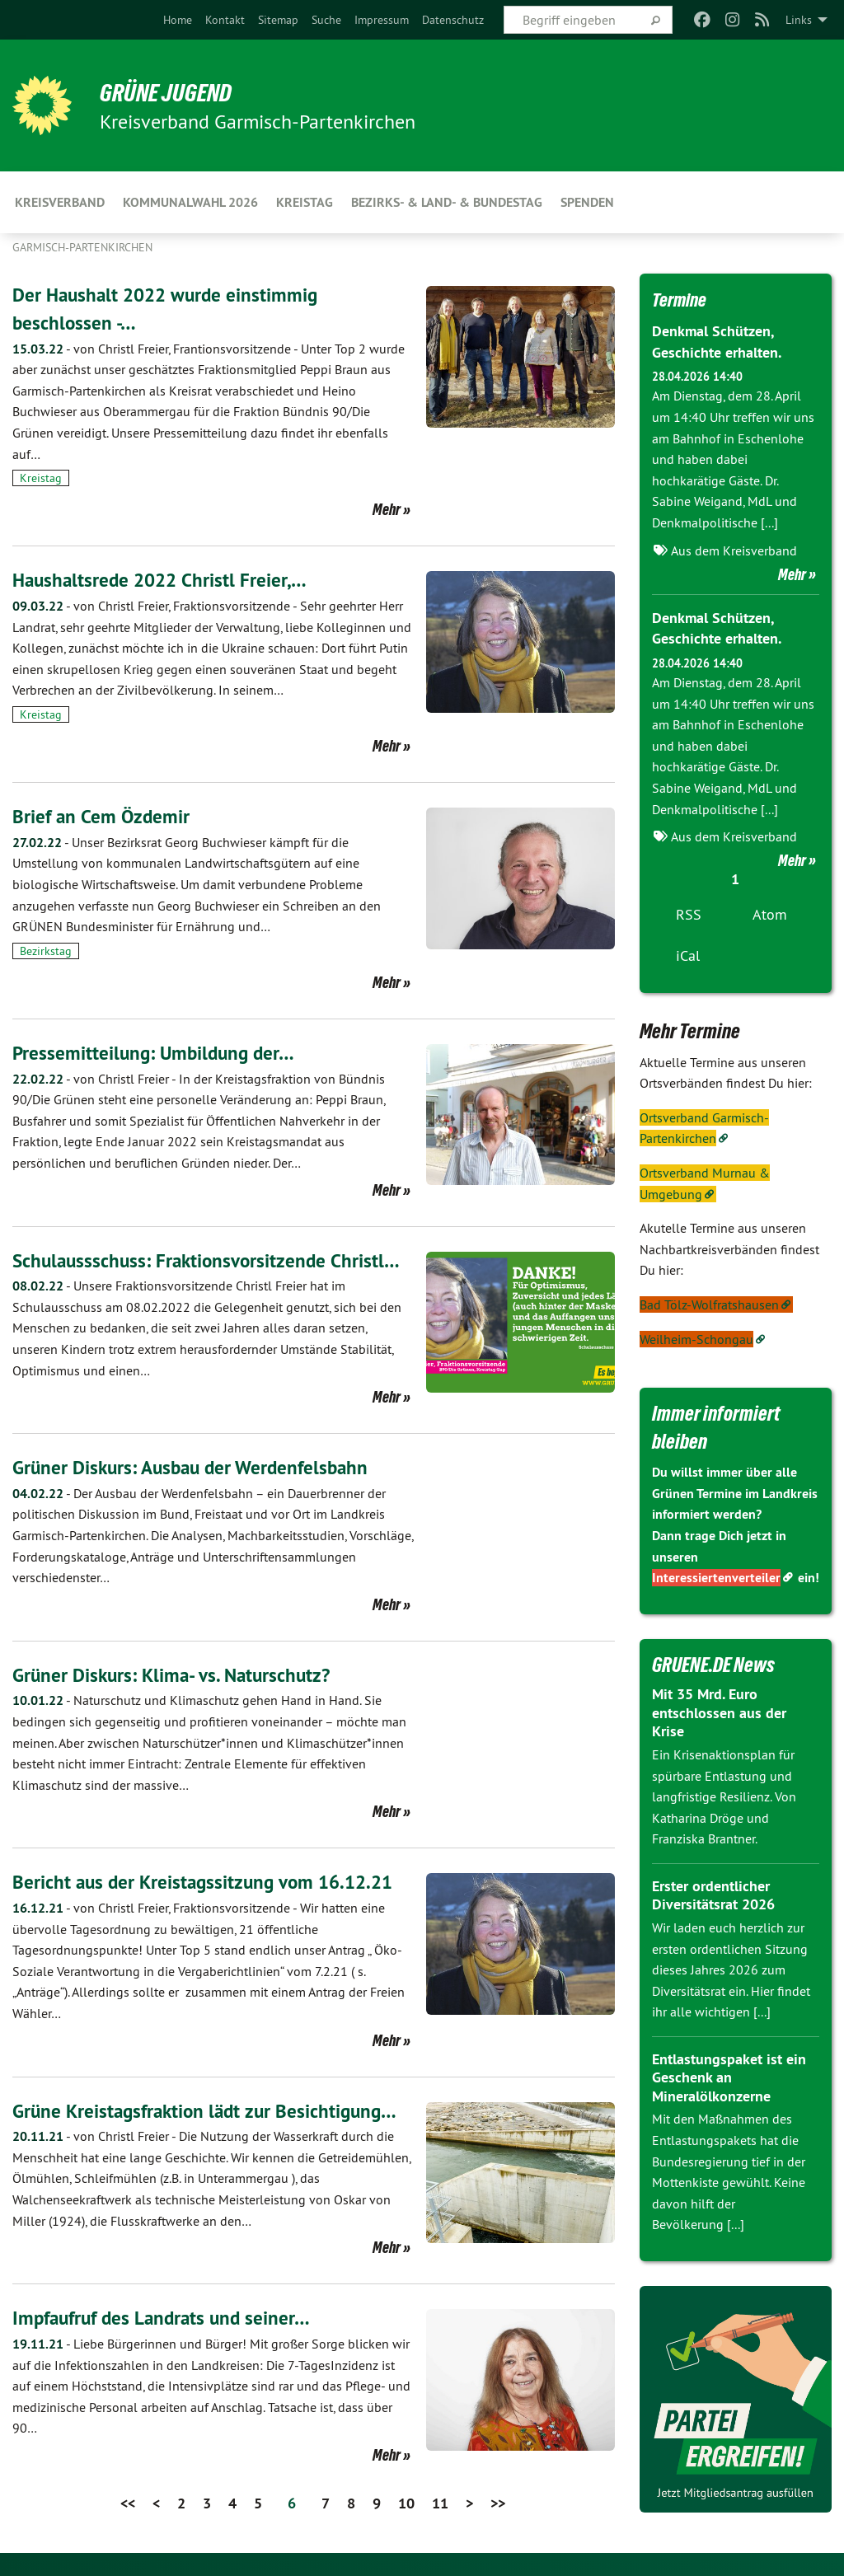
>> (497, 2502)
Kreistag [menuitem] (304, 202)
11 (440, 2502)
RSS (688, 912)
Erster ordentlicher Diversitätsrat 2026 (713, 1894)
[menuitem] (177, 20)
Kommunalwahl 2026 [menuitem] (190, 202)
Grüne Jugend (173, 92)
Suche (326, 19)
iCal (688, 953)
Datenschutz (453, 19)
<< (127, 2502)
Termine (682, 299)
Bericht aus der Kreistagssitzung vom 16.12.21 (208, 1882)
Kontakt (225, 19)
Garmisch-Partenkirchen (82, 247)
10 (406, 2502)
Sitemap (278, 19)
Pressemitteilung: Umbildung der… (157, 1053)
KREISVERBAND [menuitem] (60, 202)
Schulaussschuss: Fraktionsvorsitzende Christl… (210, 1259)
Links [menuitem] (798, 19)
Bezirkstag (46, 951)
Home (177, 19)
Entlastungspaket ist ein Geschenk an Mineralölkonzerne (729, 2076)
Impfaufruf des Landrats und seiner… (166, 2317)
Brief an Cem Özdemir (102, 816)
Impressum (381, 19)
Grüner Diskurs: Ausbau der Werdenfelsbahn (196, 1467)
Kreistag (41, 478)
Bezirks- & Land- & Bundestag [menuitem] (446, 202)
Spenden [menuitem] (587, 202)
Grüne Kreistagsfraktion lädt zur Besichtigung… (210, 2110)
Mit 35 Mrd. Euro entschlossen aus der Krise (719, 1711)
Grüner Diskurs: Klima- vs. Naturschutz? (176, 1675)
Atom (770, 912)
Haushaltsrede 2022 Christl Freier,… (163, 579)
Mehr (387, 509)
